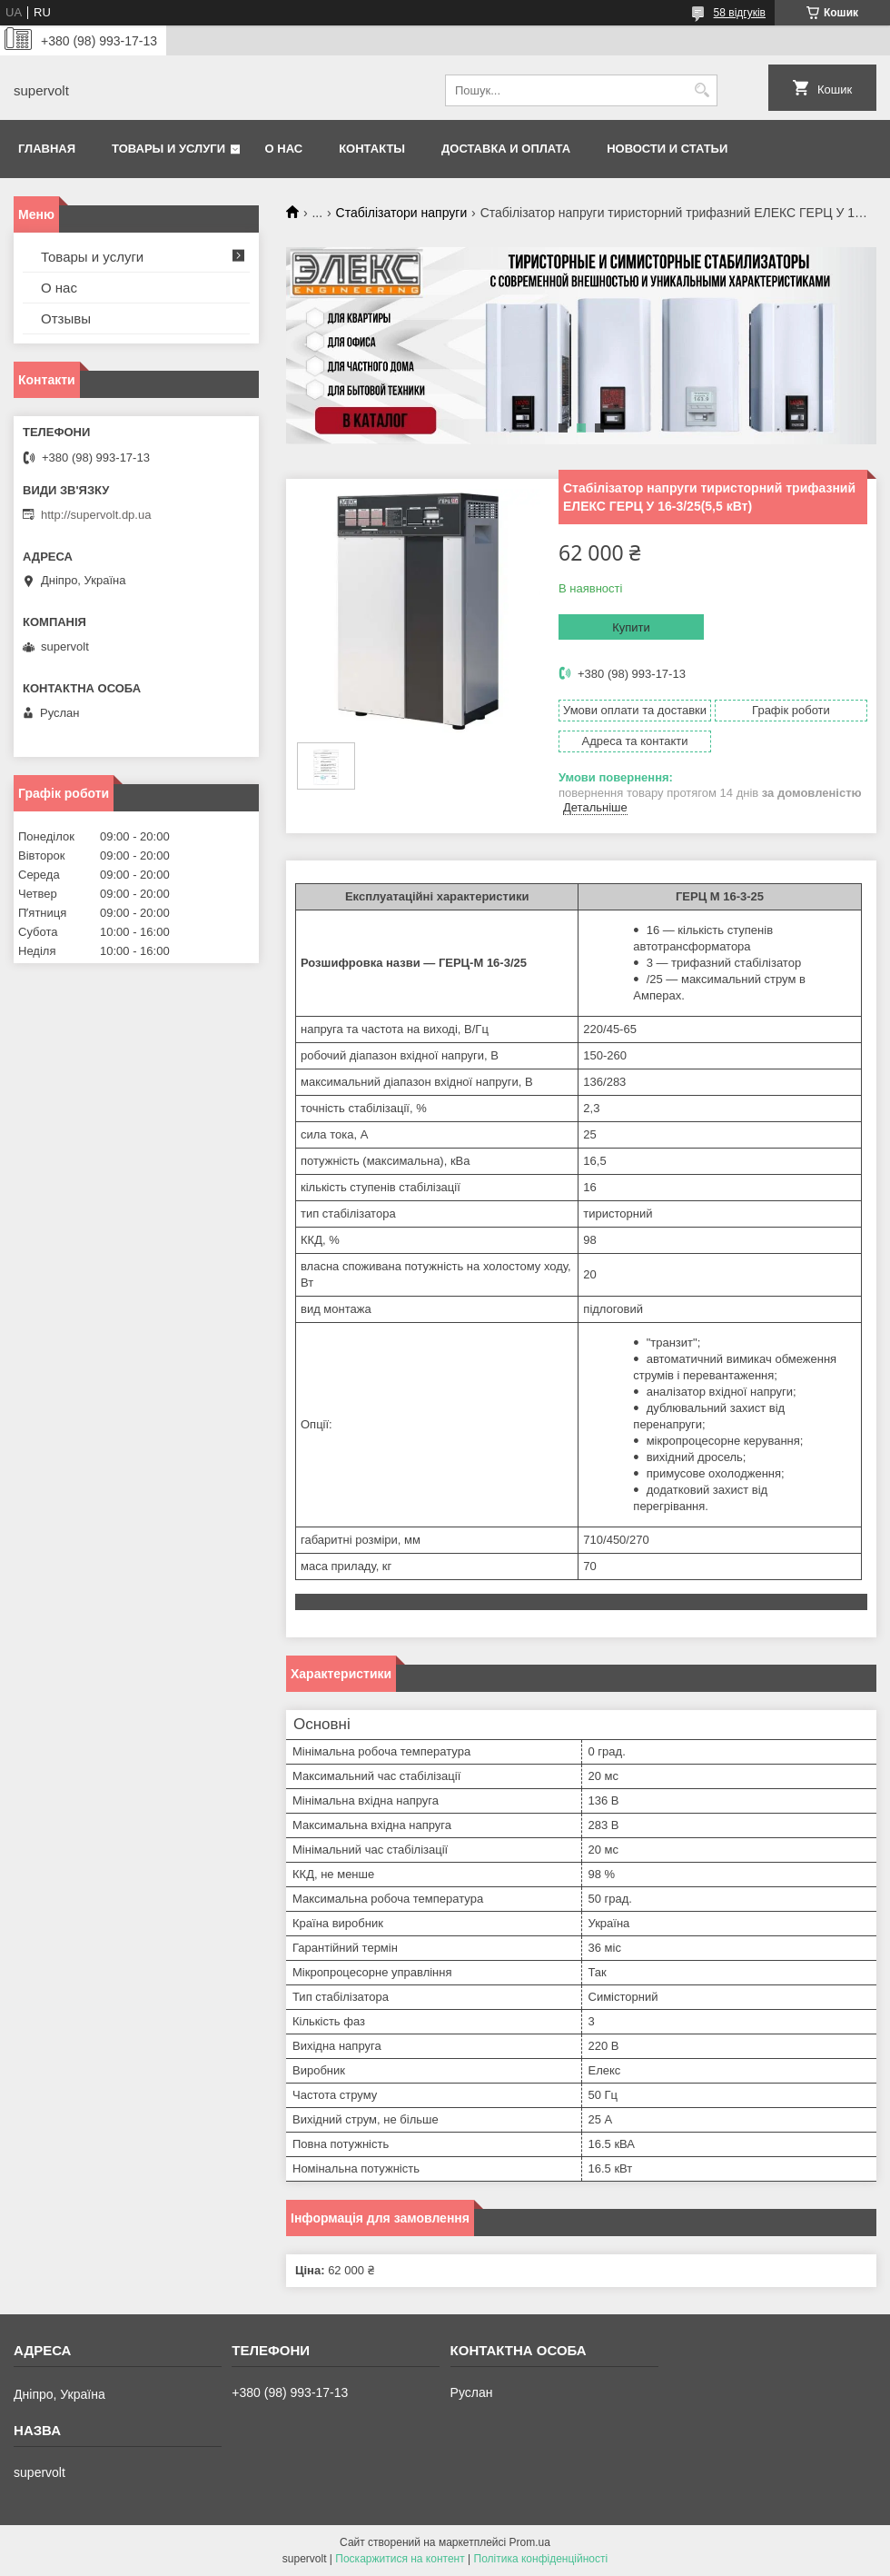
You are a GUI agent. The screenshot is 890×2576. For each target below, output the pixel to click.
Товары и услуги (168, 148)
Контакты (372, 148)
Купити (631, 627)
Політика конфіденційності (541, 2558)
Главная (46, 148)
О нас (284, 148)
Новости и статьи (667, 148)
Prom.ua (529, 2542)
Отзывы (66, 318)
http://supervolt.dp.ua (96, 515)
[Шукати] (701, 90)
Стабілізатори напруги (402, 212)
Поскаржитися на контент (399, 2558)
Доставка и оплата (505, 148)
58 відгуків (740, 12)
